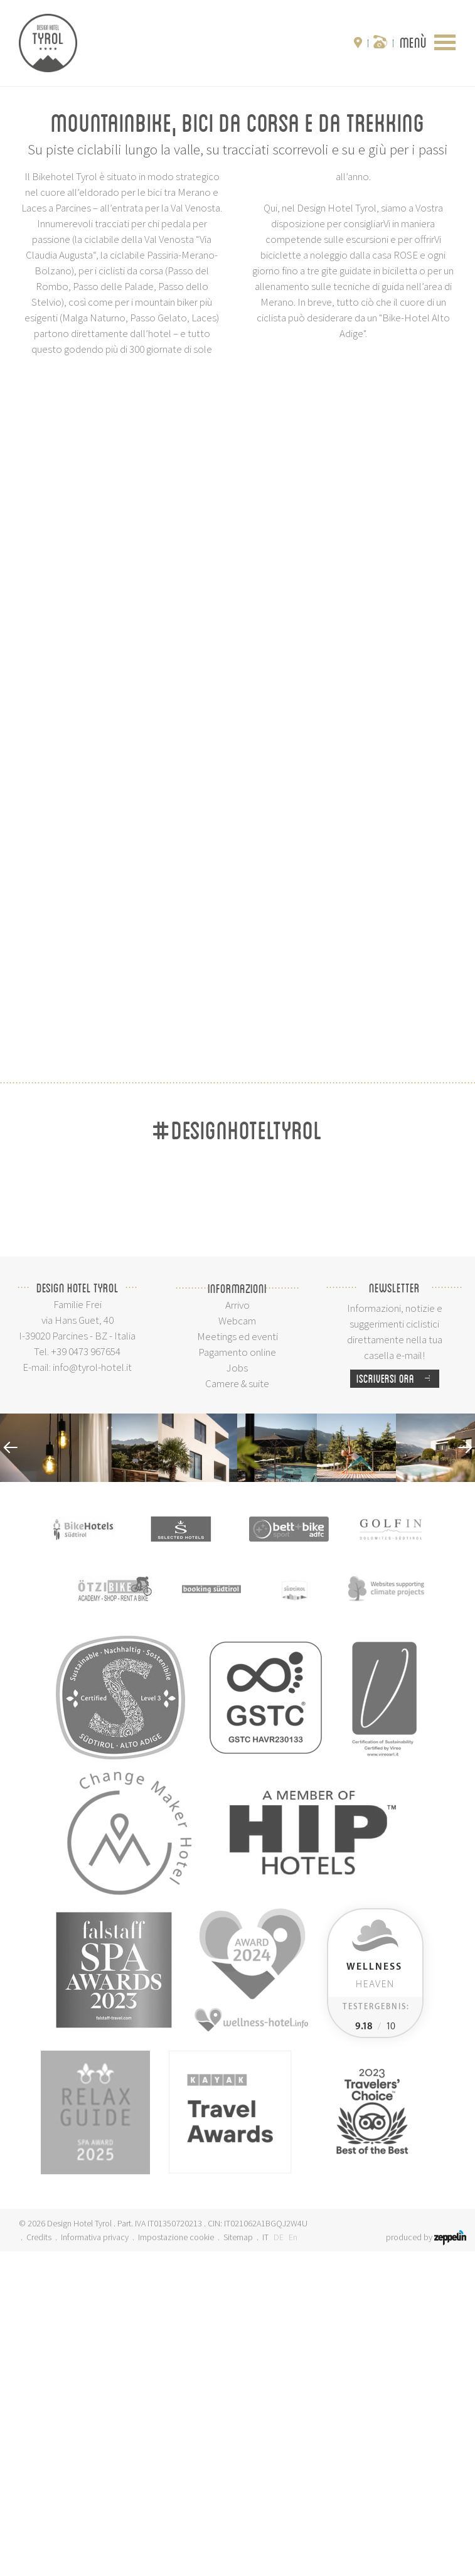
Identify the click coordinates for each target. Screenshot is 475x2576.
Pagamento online (237, 1676)
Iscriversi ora (397, 1703)
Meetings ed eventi (237, 1661)
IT (265, 2561)
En (293, 2561)
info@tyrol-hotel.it (92, 1692)
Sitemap (238, 2561)
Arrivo (237, 1629)
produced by (426, 2561)
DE (279, 2561)
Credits (38, 2561)
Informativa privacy (95, 2561)
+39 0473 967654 (85, 1676)
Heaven (374, 2300)
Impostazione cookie (176, 2561)
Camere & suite (237, 1708)
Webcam (237, 1645)
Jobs (237, 1692)
